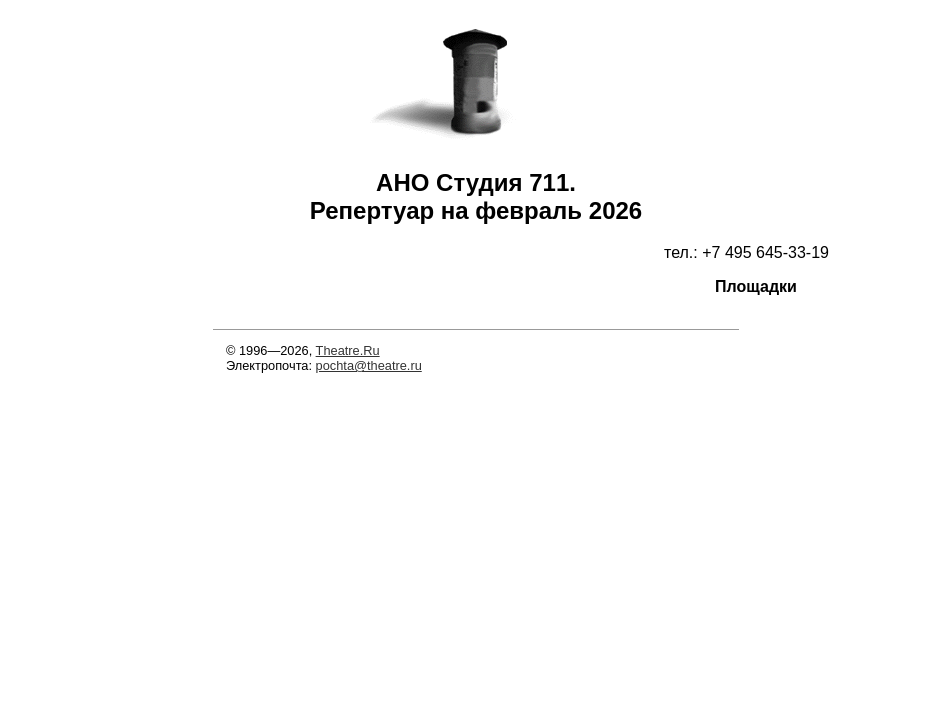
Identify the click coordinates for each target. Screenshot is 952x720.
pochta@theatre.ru (369, 365)
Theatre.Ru (348, 350)
